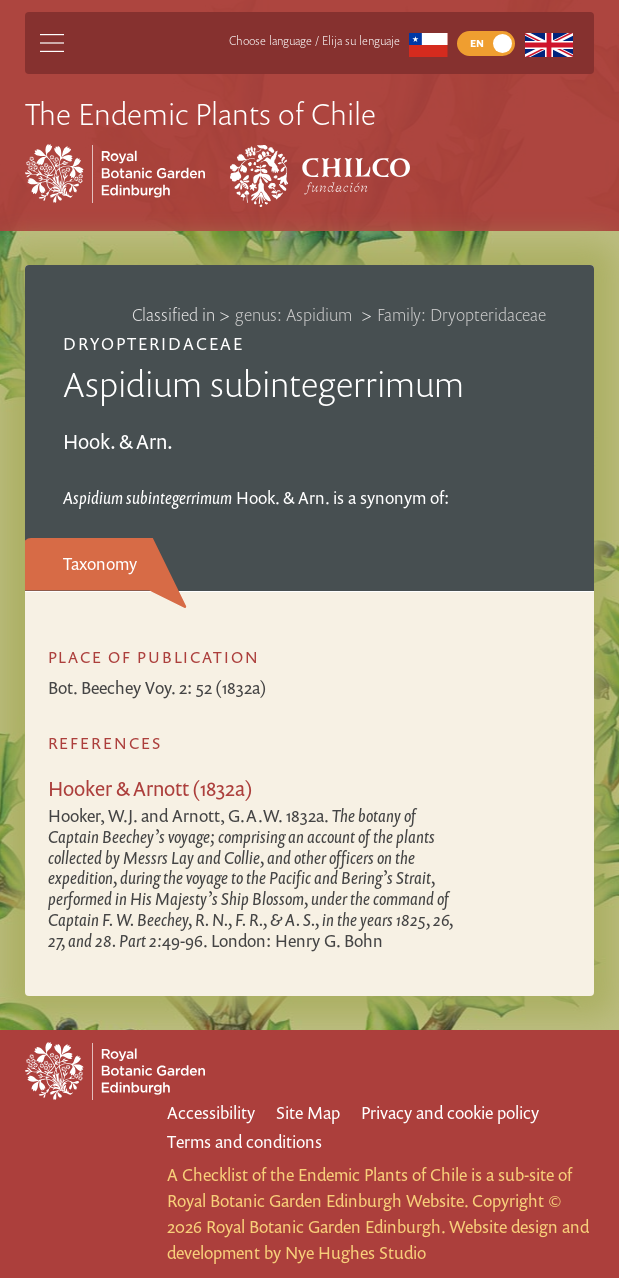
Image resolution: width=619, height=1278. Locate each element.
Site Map (308, 1112)
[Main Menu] (52, 43)
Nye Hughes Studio (355, 1252)
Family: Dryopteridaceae (461, 314)
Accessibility (211, 1112)
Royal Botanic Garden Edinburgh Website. (317, 1200)
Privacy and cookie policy (450, 1112)
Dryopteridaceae (154, 343)
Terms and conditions (244, 1141)
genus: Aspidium (295, 314)
